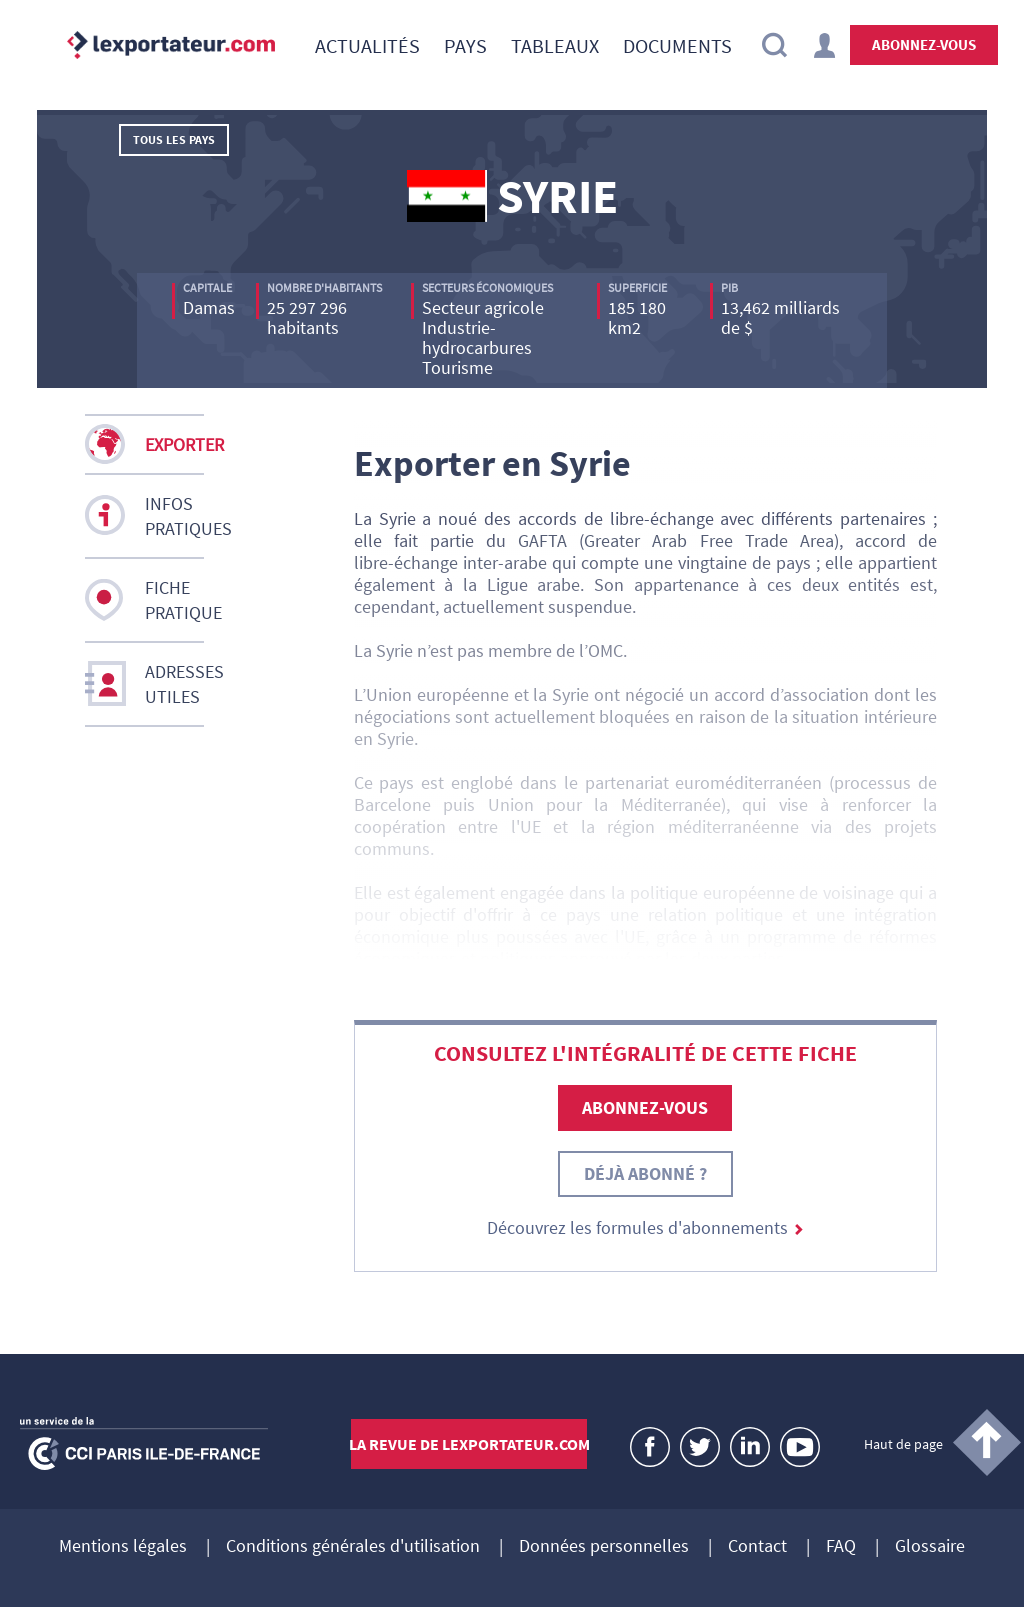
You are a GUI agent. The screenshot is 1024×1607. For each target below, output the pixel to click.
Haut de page (903, 1444)
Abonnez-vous (924, 44)
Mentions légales (123, 1547)
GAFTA (542, 540)
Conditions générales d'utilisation (353, 1547)
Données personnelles (604, 1547)
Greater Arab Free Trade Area (708, 540)
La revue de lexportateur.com (469, 1444)
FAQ (841, 1547)
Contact (757, 1547)
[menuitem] (367, 45)
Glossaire (930, 1547)
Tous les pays (174, 139)
